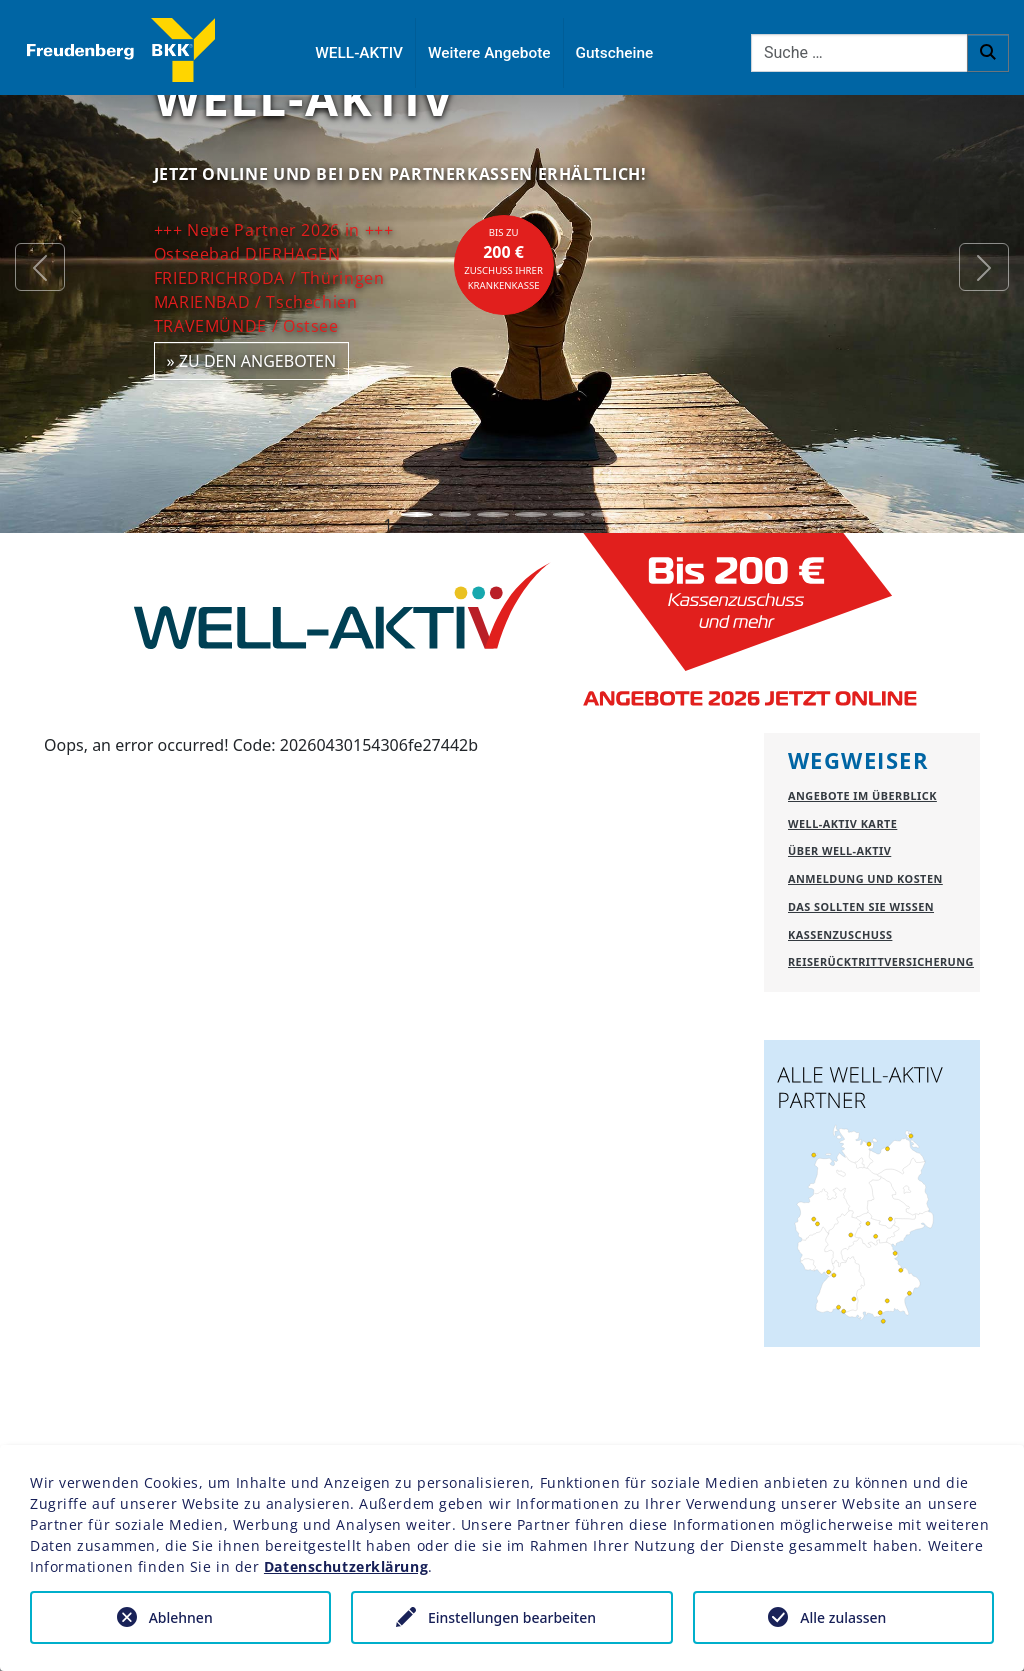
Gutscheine (615, 53)
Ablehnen (181, 1617)
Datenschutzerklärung (346, 1566)
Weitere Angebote (489, 53)
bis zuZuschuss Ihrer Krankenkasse (503, 259)
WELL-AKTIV (359, 53)
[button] (40, 266)
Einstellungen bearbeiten (512, 1617)
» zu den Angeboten (252, 361)
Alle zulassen (843, 1617)
